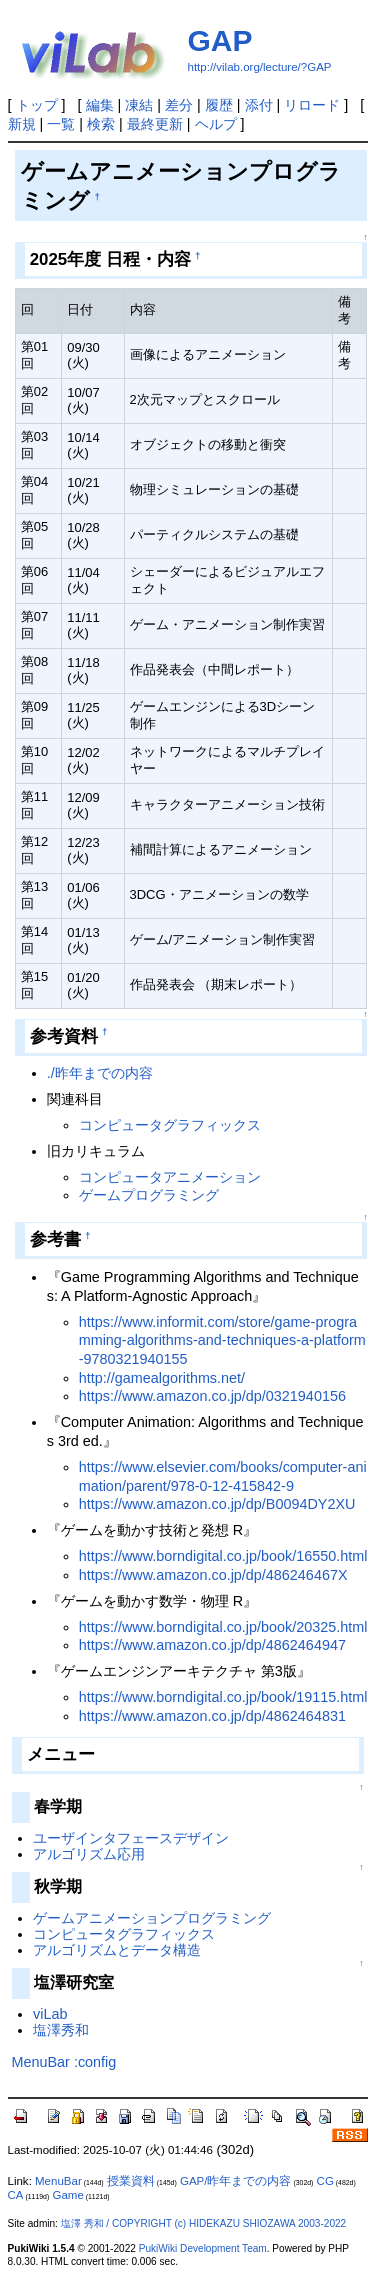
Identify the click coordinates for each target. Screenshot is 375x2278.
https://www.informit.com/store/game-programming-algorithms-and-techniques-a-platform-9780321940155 (222, 1340)
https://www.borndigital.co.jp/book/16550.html (223, 1556)
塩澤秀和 (61, 2030)
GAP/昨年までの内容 (236, 2181)
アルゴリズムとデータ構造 (117, 1950)
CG (325, 2181)
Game (67, 2195)
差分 (179, 105)
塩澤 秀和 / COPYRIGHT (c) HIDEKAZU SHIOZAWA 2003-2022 (203, 2223)
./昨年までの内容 (100, 1073)
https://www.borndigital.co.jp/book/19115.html (223, 1697)
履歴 (219, 105)
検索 (101, 124)
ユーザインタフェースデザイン (131, 1838)
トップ (37, 105)
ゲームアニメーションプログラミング (152, 1918)
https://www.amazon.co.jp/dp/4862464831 (212, 1716)
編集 (100, 105)
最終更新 (155, 124)
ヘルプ (216, 124)
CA (16, 2195)
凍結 (139, 105)
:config (95, 2062)
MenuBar (41, 2062)
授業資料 (131, 2181)
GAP (220, 40)
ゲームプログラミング (149, 1195)
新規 (22, 124)
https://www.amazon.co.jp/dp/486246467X (213, 1575)
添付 (259, 105)
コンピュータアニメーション (170, 1177)
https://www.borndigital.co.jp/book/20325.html (223, 1627)
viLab (50, 2014)
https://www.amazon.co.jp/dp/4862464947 (212, 1645)
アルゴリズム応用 (89, 1854)
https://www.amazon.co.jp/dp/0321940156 (212, 1396)
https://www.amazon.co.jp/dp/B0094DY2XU (217, 1504)
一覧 (61, 124)
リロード (312, 105)
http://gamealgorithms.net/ (162, 1378)
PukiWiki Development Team (203, 2248)
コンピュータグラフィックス (170, 1125)
